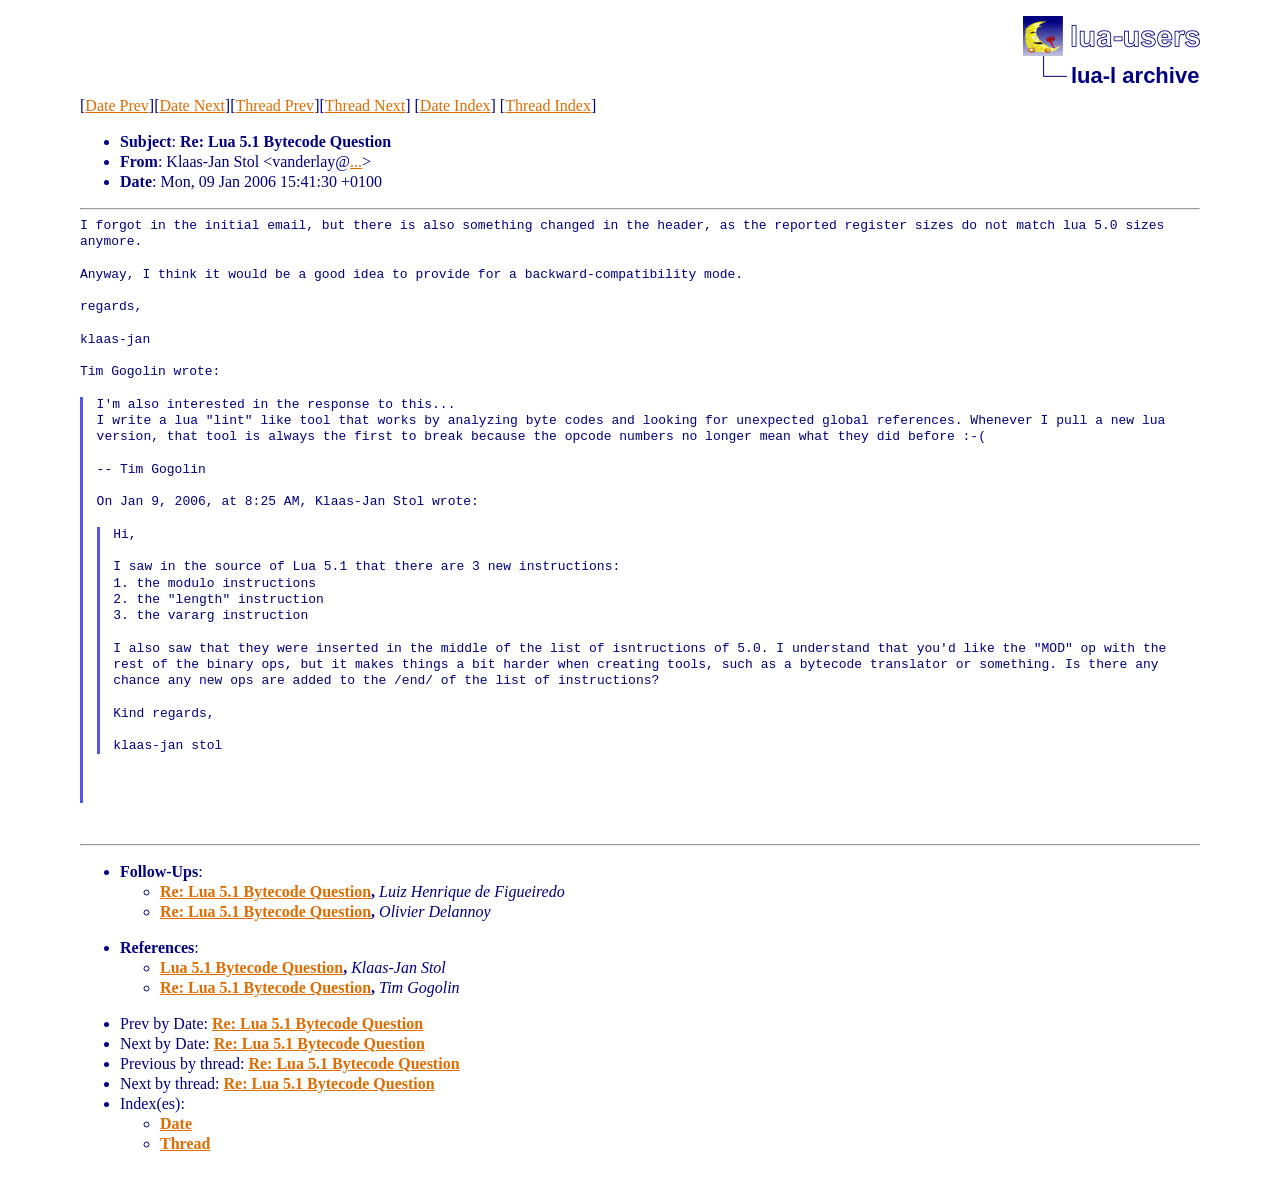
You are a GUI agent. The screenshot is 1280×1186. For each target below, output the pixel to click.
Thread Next (365, 105)
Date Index (455, 105)
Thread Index (548, 105)
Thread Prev (274, 105)
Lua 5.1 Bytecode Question (251, 967)
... (356, 161)
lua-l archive (1135, 75)
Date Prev (117, 105)
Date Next (192, 105)
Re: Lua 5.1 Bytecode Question (265, 891)
